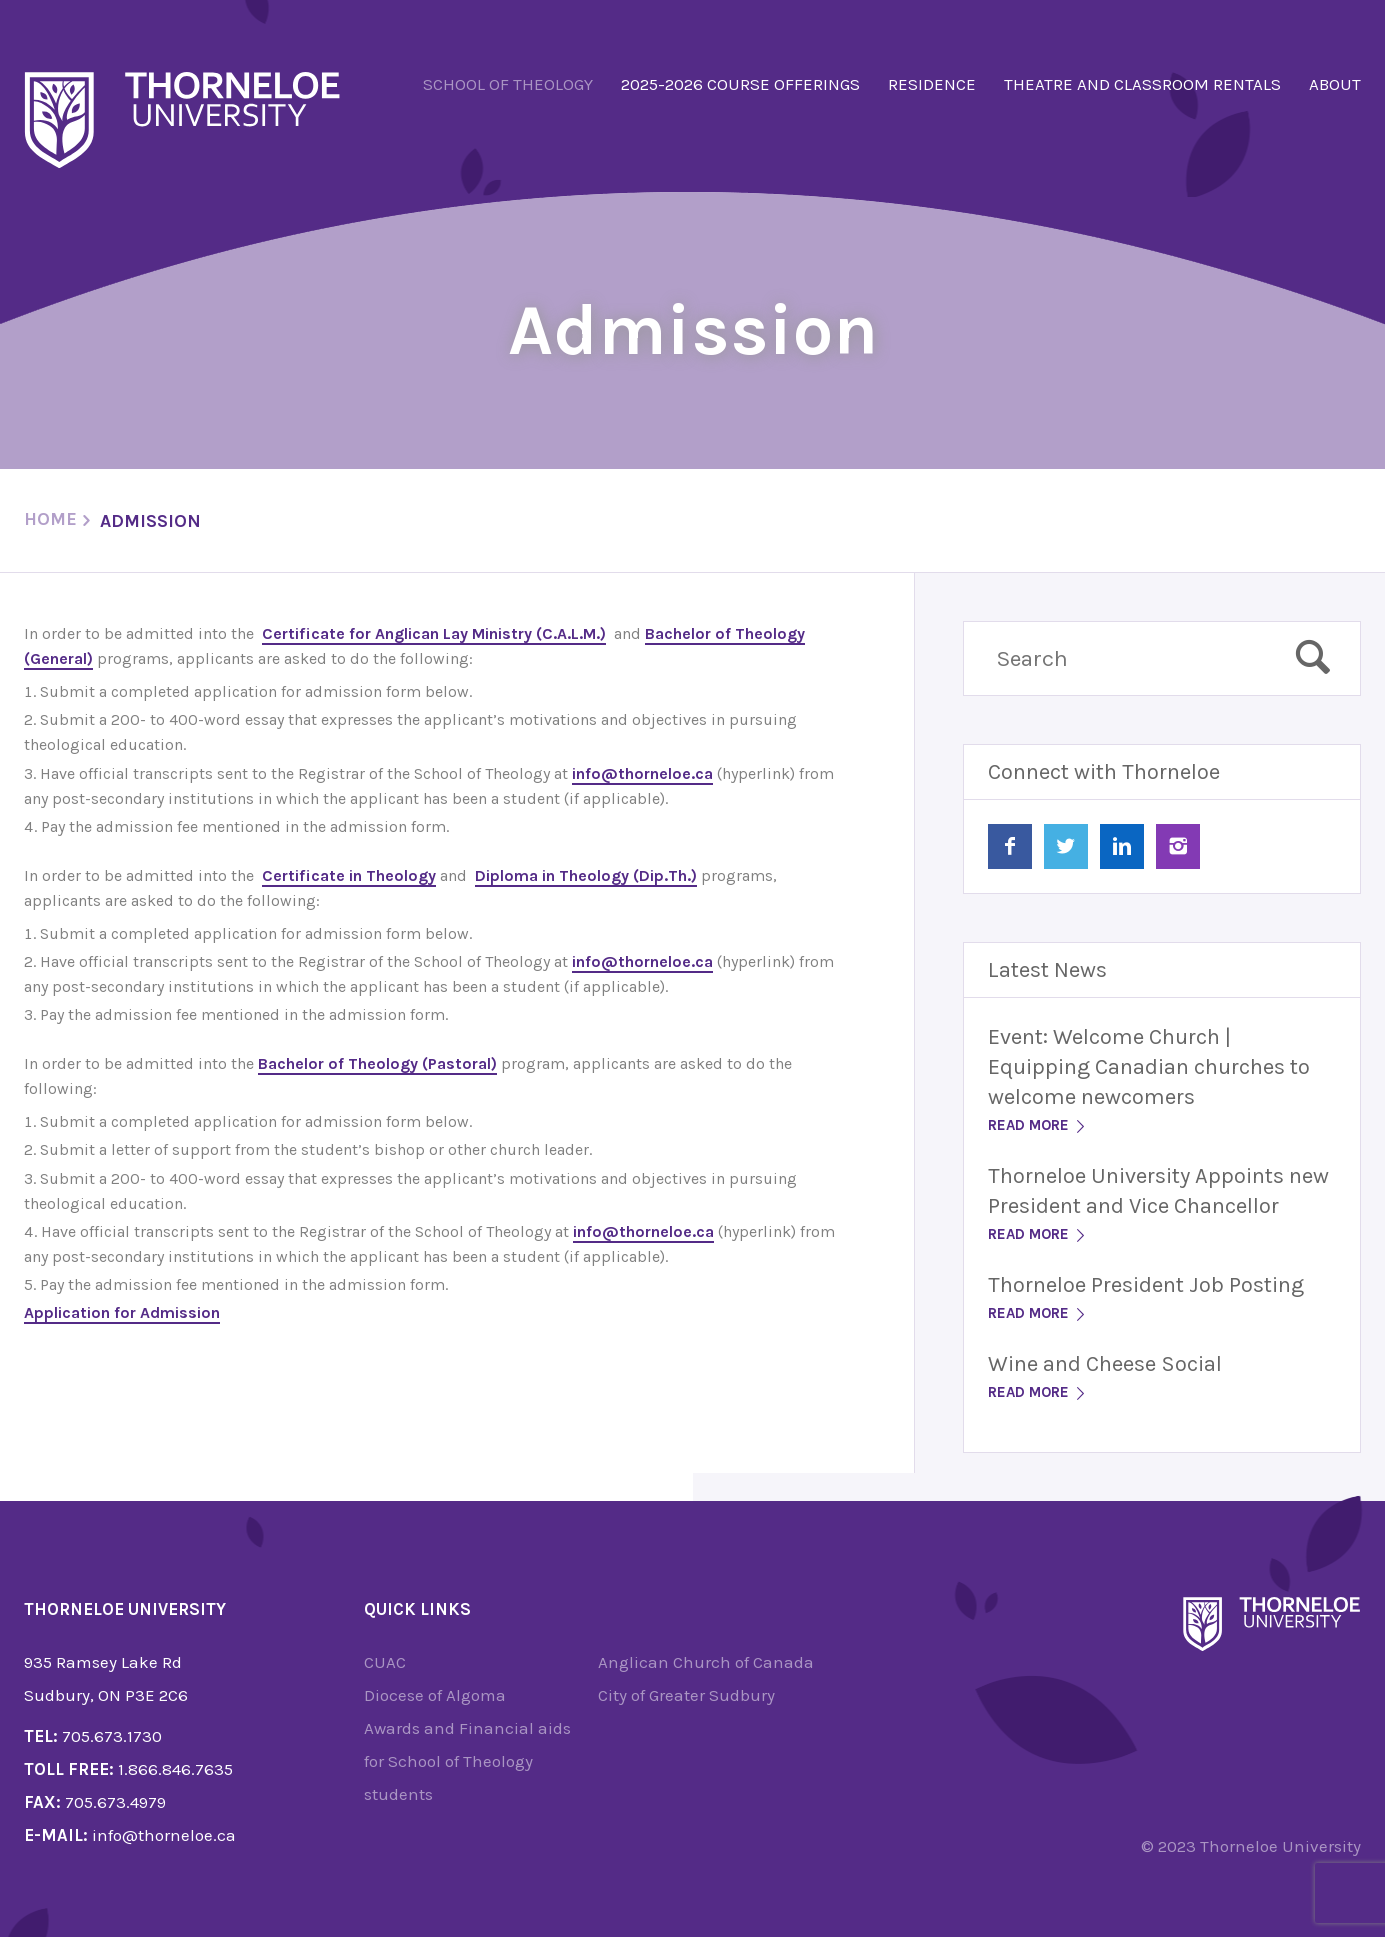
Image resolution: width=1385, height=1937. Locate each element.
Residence (932, 84)
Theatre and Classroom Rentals (1142, 84)
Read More (1038, 1125)
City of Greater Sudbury (686, 1695)
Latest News (1047, 970)
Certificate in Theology (349, 875)
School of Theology (508, 84)
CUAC (385, 1662)
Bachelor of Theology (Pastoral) (377, 1063)
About (1335, 84)
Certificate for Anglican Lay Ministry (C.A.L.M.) (434, 633)
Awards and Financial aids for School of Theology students (467, 1761)
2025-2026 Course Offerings (740, 84)
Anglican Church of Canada (706, 1662)
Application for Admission (122, 1312)
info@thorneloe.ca (642, 773)
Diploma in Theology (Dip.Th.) (586, 875)
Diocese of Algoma (435, 1695)
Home (50, 519)
